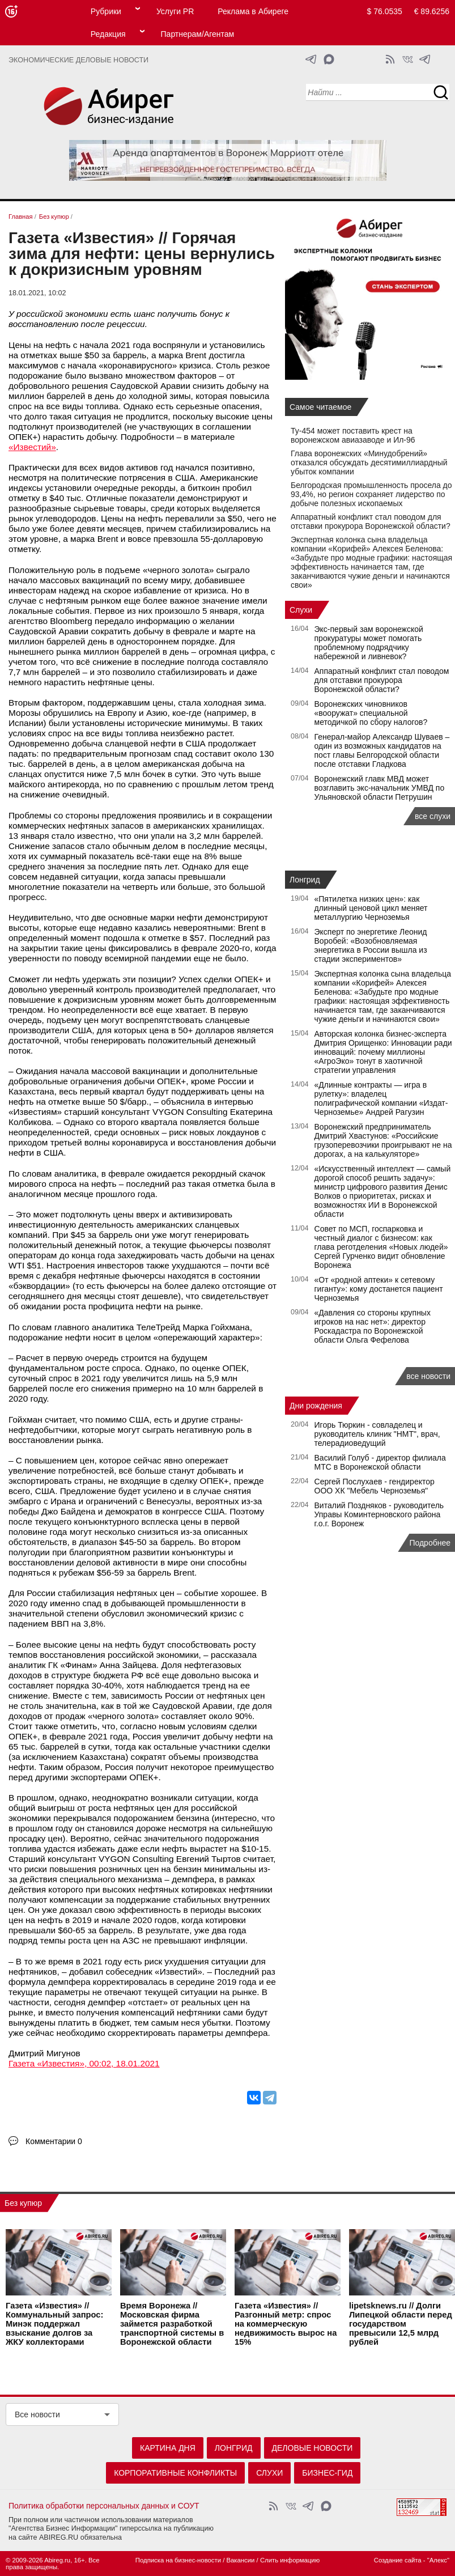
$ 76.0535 (384, 11)
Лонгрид (305, 879)
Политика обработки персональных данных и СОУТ (103, 2505)
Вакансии (241, 2560)
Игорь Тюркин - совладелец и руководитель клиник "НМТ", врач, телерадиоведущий (377, 1434)
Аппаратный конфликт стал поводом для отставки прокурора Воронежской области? (370, 521)
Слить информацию (290, 2560)
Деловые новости (312, 2447)
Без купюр (23, 2203)
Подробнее (429, 1542)
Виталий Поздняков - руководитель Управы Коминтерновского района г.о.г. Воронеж (379, 1514)
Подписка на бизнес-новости (178, 2560)
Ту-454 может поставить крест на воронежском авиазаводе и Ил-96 (353, 435)
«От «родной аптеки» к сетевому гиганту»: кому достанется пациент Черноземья (378, 1288)
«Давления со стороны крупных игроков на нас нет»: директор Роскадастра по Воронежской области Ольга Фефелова (372, 1326)
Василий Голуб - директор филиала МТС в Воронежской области (380, 1462)
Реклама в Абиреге (253, 11)
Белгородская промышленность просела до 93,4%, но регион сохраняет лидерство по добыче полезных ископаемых (371, 494)
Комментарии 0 (53, 2141)
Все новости (37, 2414)
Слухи (301, 609)
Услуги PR (175, 11)
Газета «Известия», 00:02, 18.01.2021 (84, 2063)
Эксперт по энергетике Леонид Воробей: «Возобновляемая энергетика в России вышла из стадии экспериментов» (370, 945)
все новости (428, 1376)
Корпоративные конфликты (175, 2472)
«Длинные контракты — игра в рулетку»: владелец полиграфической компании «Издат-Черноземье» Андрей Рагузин (381, 1098)
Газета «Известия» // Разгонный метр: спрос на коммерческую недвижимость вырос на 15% (286, 2323)
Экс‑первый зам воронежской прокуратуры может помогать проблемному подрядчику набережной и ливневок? (368, 643)
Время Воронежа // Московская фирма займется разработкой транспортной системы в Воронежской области (172, 2323)
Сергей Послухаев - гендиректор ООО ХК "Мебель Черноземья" (374, 1486)
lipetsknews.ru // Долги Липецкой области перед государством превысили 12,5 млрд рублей (400, 2323)
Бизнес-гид (327, 2472)
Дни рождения (316, 1405)
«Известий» (32, 447)
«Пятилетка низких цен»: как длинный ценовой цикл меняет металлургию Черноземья (371, 908)
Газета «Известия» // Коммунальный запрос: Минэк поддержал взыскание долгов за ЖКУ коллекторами (54, 2323)
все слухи (432, 816)
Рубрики (106, 11)
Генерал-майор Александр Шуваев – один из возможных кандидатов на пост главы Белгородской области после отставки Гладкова (382, 750)
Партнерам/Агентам (198, 34)
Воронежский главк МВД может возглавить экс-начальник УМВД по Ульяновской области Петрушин (379, 787)
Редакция (108, 34)
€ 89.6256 (431, 11)
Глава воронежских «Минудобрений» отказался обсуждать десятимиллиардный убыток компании (369, 462)
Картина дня (167, 2447)
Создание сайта (398, 2560)
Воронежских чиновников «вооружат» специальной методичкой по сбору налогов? (371, 713)
